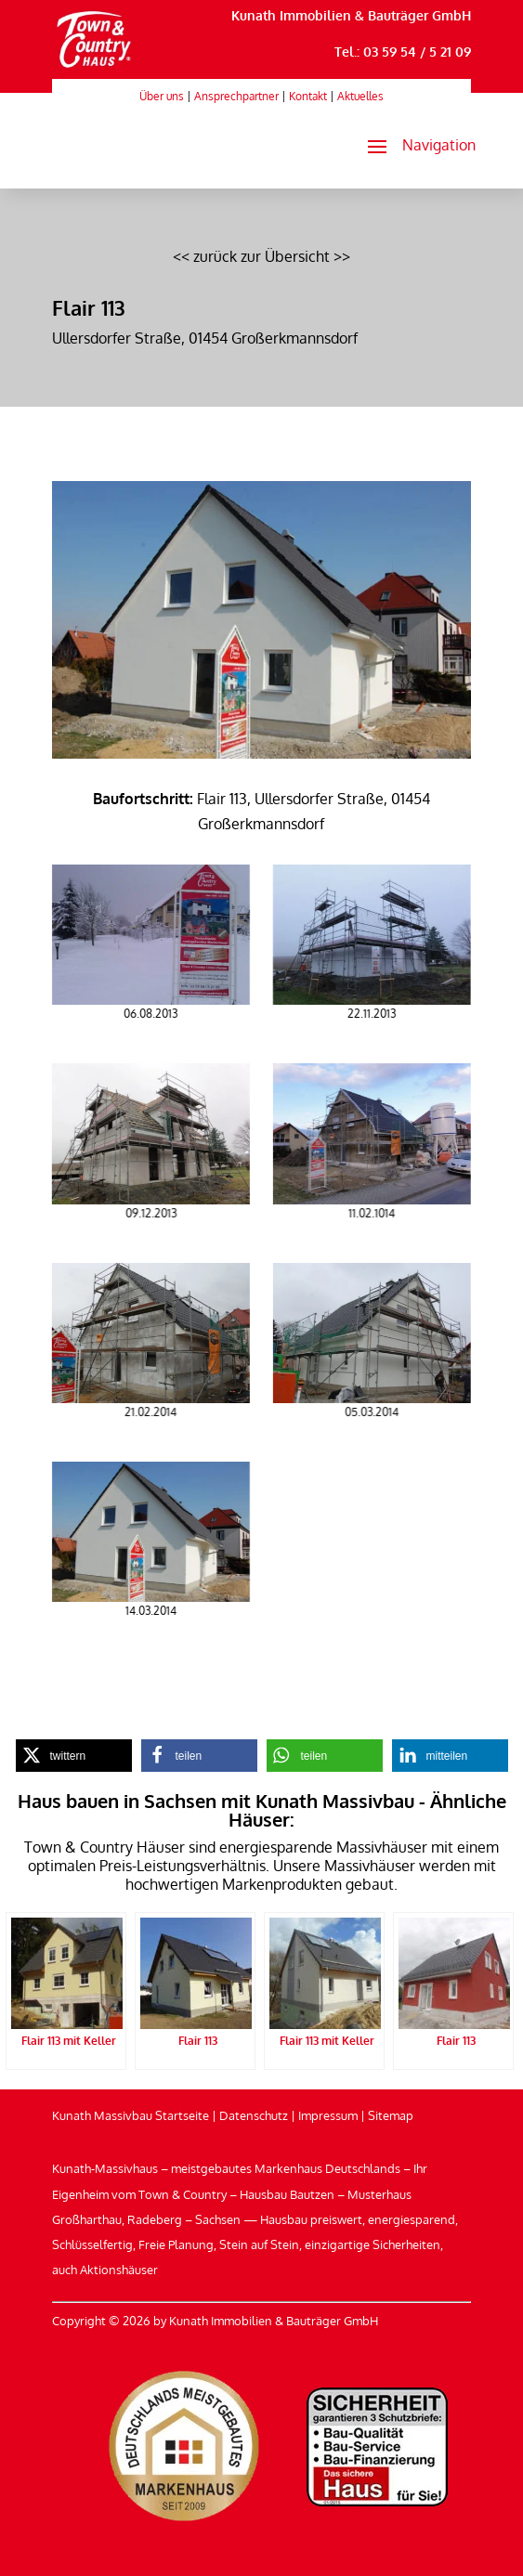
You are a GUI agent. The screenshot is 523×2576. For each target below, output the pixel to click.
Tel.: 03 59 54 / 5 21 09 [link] (402, 51)
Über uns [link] (161, 96)
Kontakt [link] (308, 96)
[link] (94, 68)
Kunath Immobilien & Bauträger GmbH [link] (351, 15)
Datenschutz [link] (253, 2115)
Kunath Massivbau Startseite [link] (130, 2115)
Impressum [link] (328, 2115)
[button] (413, 146)
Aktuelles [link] (360, 96)
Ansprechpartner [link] (236, 96)
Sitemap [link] (390, 2115)
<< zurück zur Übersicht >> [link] (261, 256)
